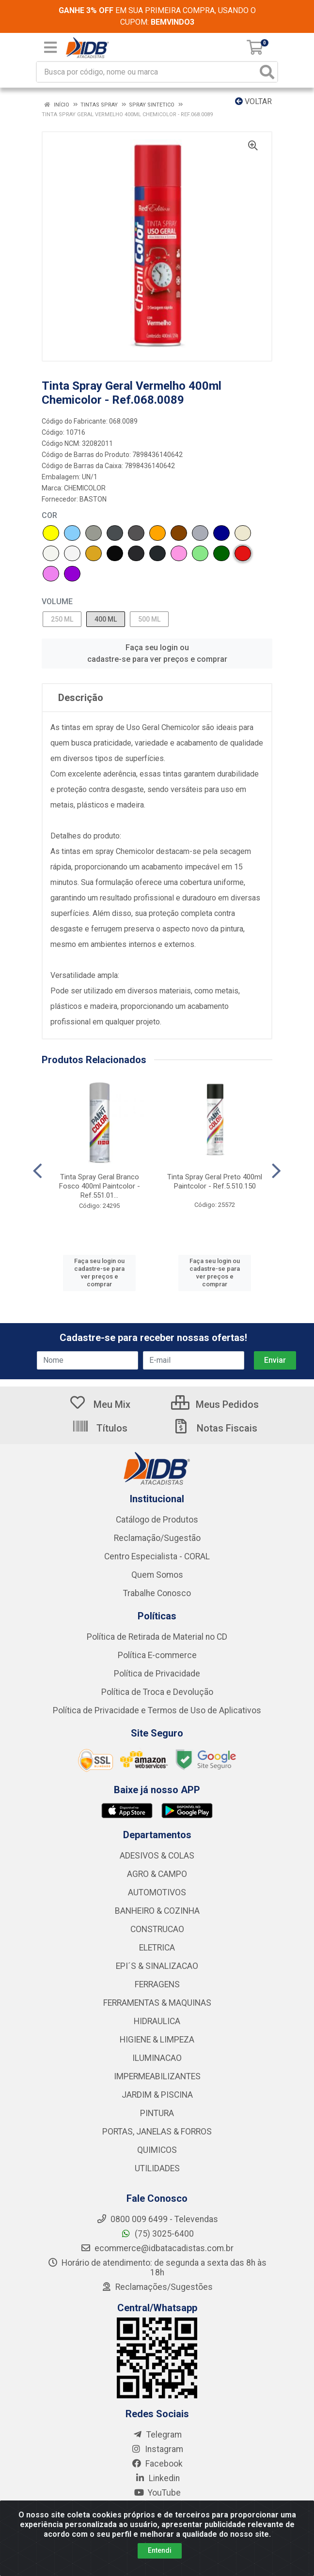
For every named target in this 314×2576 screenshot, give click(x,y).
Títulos (99, 1428)
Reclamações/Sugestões (157, 2287)
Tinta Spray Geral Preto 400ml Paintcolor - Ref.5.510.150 (214, 1181)
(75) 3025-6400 (157, 2234)
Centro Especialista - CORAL (157, 1556)
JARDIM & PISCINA (157, 2095)
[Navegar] (37, 1171)
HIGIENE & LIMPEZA (157, 2039)
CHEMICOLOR (85, 488)
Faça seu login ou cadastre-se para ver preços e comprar (157, 653)
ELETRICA (157, 1947)
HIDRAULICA (157, 2021)
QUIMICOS (157, 2150)
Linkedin (157, 2478)
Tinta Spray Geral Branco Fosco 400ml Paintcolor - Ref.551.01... (99, 1186)
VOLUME (57, 601)
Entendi (160, 2550)
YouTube (157, 2493)
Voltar (253, 101)
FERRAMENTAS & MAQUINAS (157, 2003)
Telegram (157, 2434)
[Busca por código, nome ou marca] (147, 72)
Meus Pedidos (215, 1404)
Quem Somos (157, 1575)
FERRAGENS (157, 1984)
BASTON (93, 499)
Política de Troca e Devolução (157, 1692)
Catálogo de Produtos (157, 1519)
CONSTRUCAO (157, 1929)
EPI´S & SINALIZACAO (157, 1966)
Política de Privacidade (157, 1673)
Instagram (157, 2449)
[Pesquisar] (267, 72)
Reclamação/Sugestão (157, 1538)
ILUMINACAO (157, 2058)
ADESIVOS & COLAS (157, 1855)
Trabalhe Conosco (157, 1593)
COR (49, 515)
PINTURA (157, 2113)
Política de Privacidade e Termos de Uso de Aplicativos (157, 1710)
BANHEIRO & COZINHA (157, 1911)
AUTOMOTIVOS (157, 1892)
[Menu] (50, 47)
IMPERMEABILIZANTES (157, 2076)
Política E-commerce (157, 1655)
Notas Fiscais (214, 1428)
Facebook (157, 2464)
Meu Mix (99, 1404)
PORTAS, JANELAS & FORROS (157, 2131)
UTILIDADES (157, 2168)
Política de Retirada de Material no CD (157, 1637)
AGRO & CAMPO (157, 1874)
